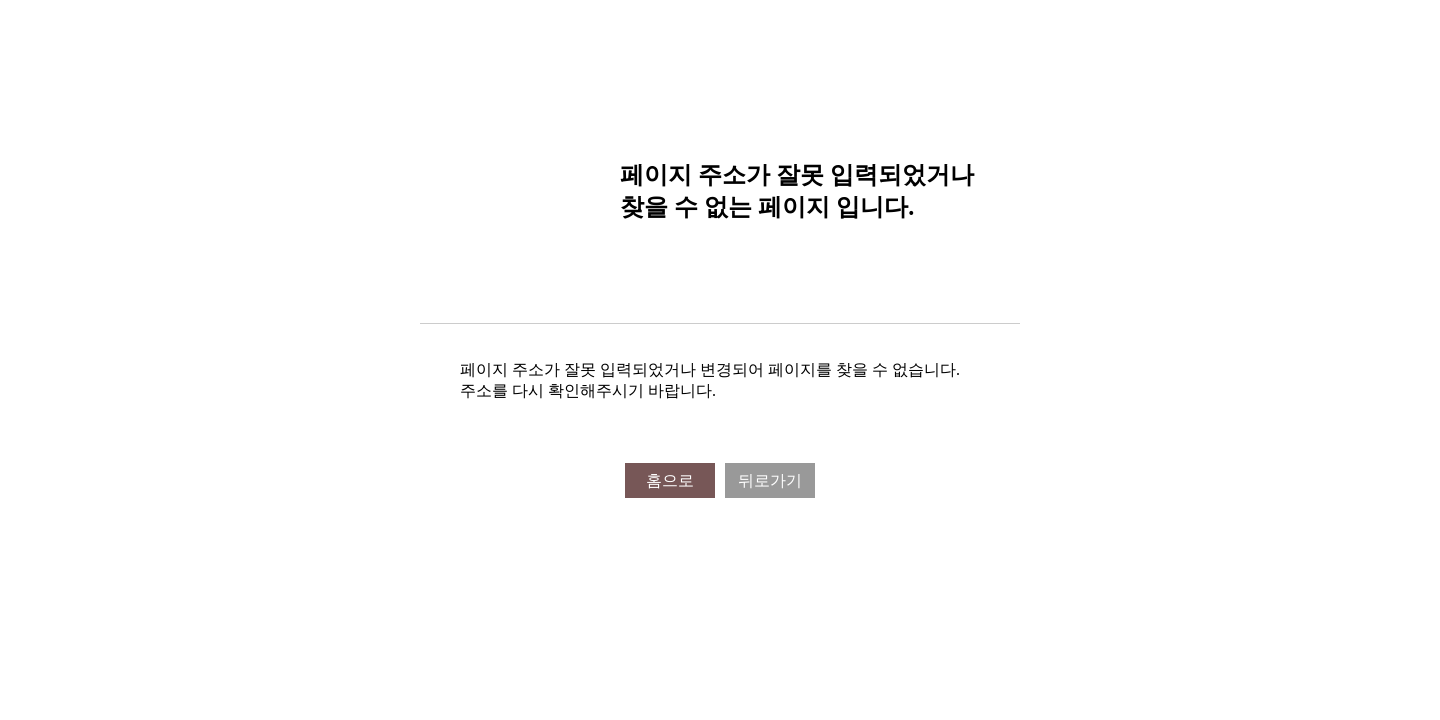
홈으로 (670, 480)
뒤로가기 (770, 480)
